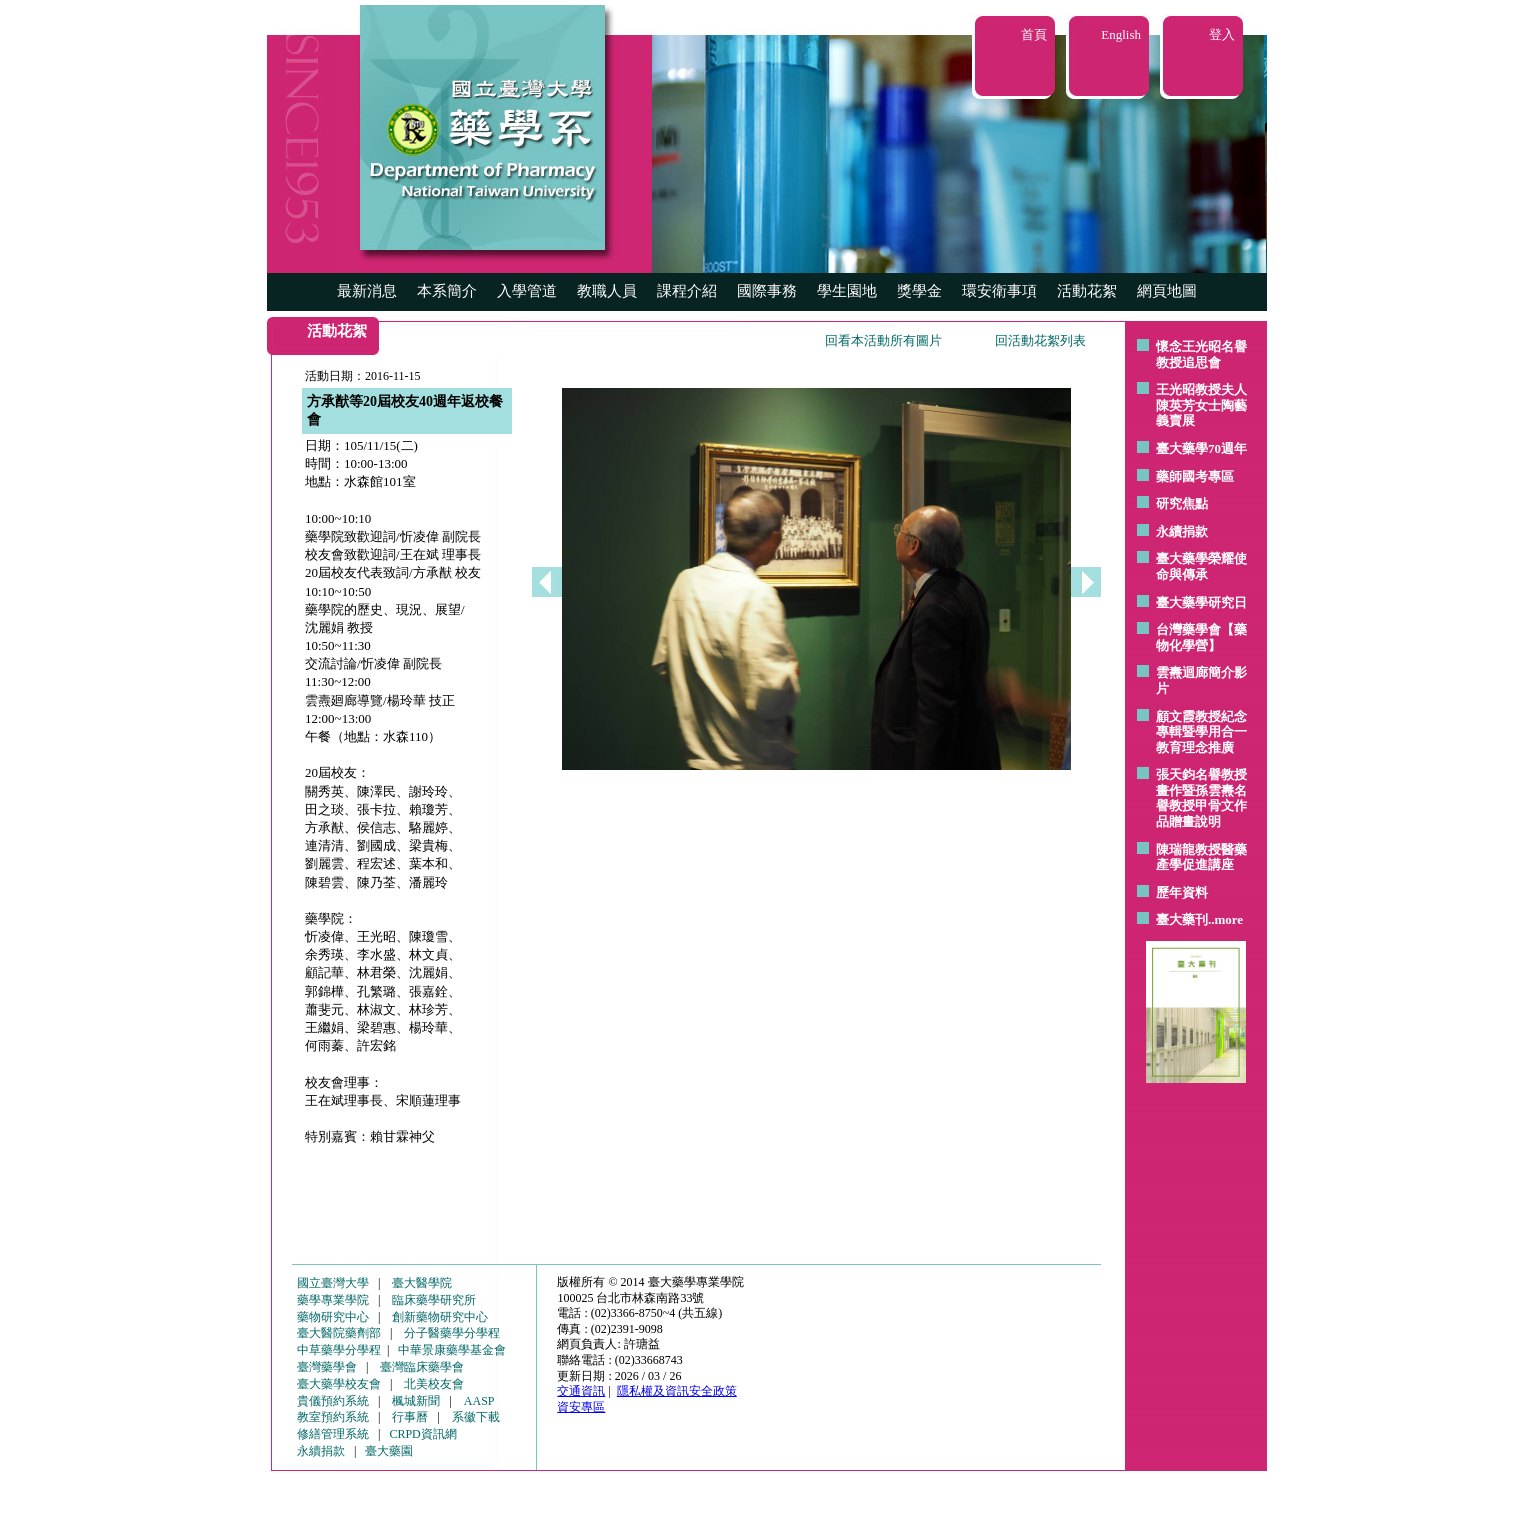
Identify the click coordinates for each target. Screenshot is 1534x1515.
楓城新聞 (416, 1401)
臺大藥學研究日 (1201, 602)
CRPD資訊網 (422, 1434)
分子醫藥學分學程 (452, 1333)
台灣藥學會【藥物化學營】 (1201, 637)
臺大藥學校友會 (339, 1384)
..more (1225, 919)
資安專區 (581, 1407)
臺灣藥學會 (327, 1367)
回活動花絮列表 (1040, 340)
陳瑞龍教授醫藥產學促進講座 (1201, 857)
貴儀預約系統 (333, 1401)
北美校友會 (434, 1384)
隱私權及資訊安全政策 (677, 1391)
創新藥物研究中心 (440, 1317)
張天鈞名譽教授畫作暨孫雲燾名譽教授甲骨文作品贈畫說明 (1201, 798)
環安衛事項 (999, 291)
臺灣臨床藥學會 (422, 1367)
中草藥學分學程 (339, 1350)
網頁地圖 (1167, 291)
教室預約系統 (333, 1417)
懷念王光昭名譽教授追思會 (1201, 354)
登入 (1222, 34)
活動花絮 (1087, 291)
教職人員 (607, 291)
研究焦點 (1182, 503)
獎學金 (919, 291)
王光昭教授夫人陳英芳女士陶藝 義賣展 (1201, 405)
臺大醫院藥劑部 (339, 1333)
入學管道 (527, 291)
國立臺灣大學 (333, 1283)
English (1121, 34)
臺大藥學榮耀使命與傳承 (1201, 566)
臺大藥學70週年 (1201, 448)
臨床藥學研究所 (434, 1300)
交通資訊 (581, 1391)
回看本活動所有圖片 (883, 340)
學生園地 (847, 291)
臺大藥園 (389, 1451)
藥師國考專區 (1195, 476)
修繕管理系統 (333, 1434)
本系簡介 (447, 291)
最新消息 (367, 291)
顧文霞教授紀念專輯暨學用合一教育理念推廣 (1201, 732)
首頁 (1034, 34)
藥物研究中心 (333, 1317)
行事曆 (410, 1417)
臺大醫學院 (422, 1283)
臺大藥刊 (1182, 919)
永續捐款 (1182, 531)
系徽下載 (476, 1417)
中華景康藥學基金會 (452, 1350)
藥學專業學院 (333, 1300)
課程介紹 (687, 291)
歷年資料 (1182, 892)
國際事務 (767, 291)
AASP (479, 1401)
